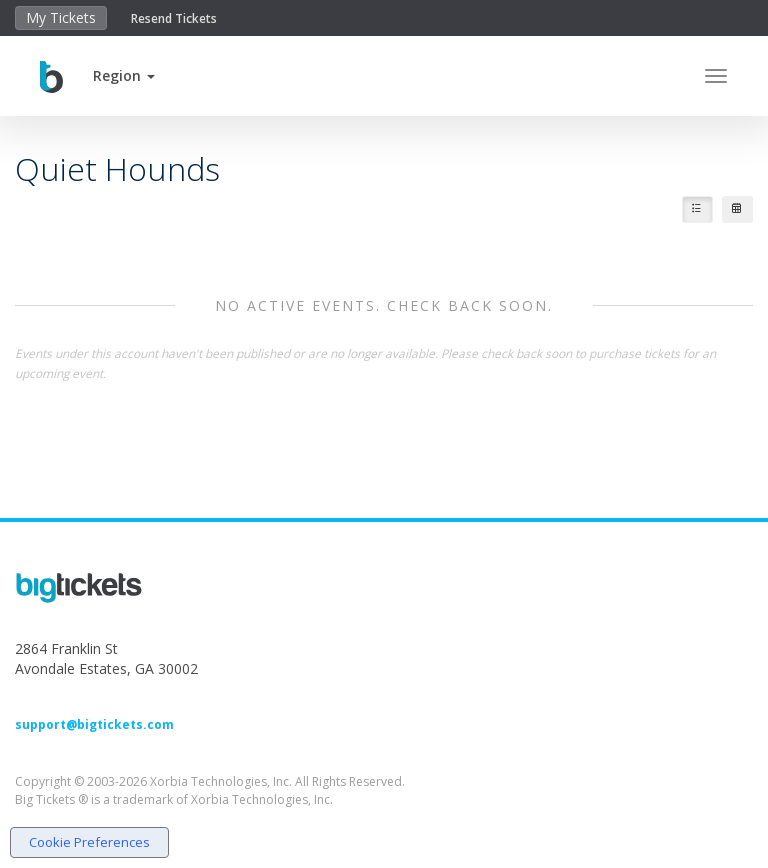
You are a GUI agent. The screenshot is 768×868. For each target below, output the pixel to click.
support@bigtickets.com (94, 724)
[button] (124, 75)
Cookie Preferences (89, 842)
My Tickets (61, 17)
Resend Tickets (174, 18)
